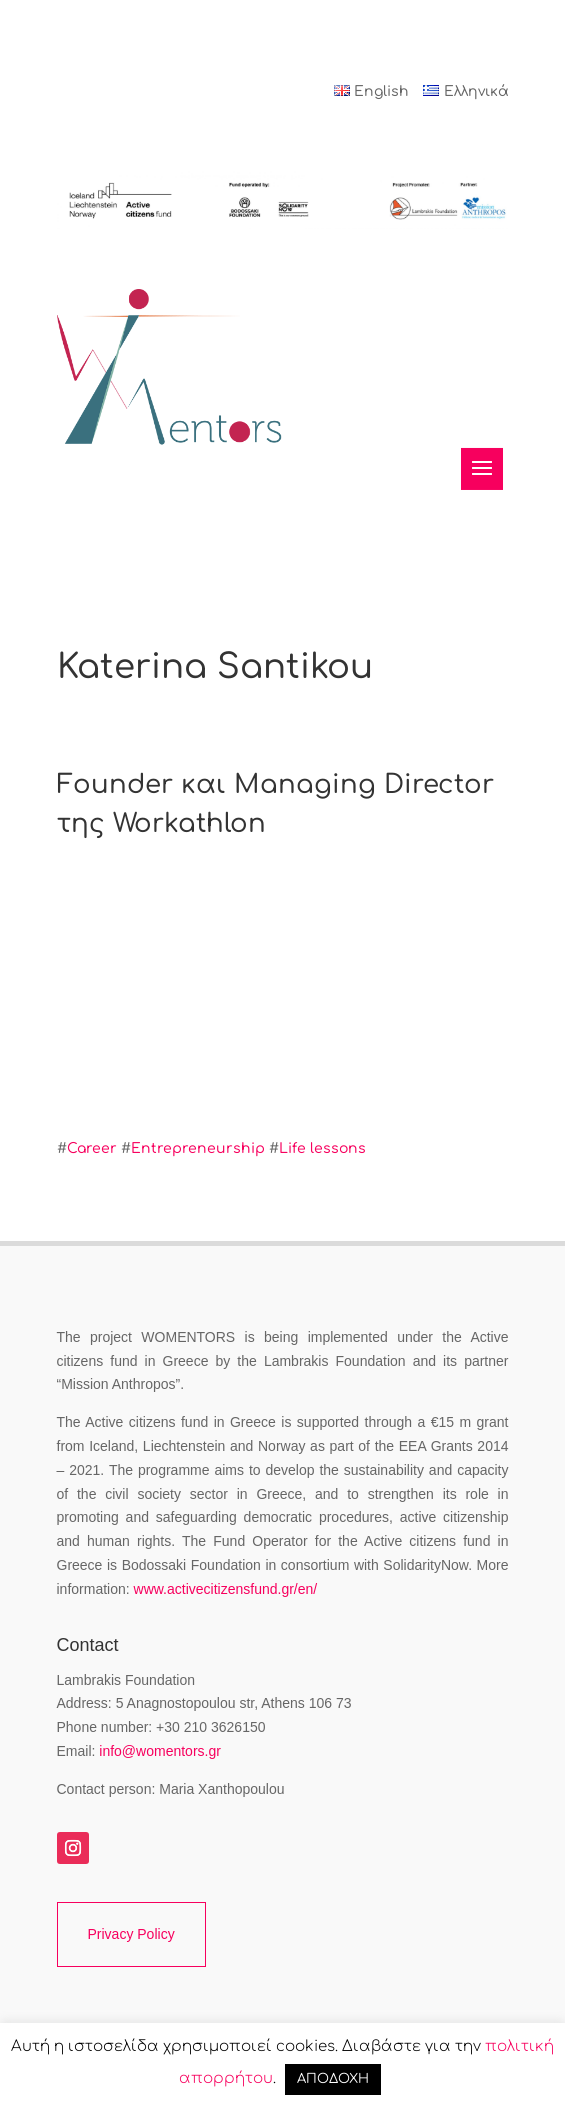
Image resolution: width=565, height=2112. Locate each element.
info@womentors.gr (160, 1751)
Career (92, 1148)
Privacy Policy (131, 1934)
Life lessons (322, 1148)
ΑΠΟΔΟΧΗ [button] (333, 2079)
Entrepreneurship (198, 1148)
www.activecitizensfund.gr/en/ (226, 1589)
